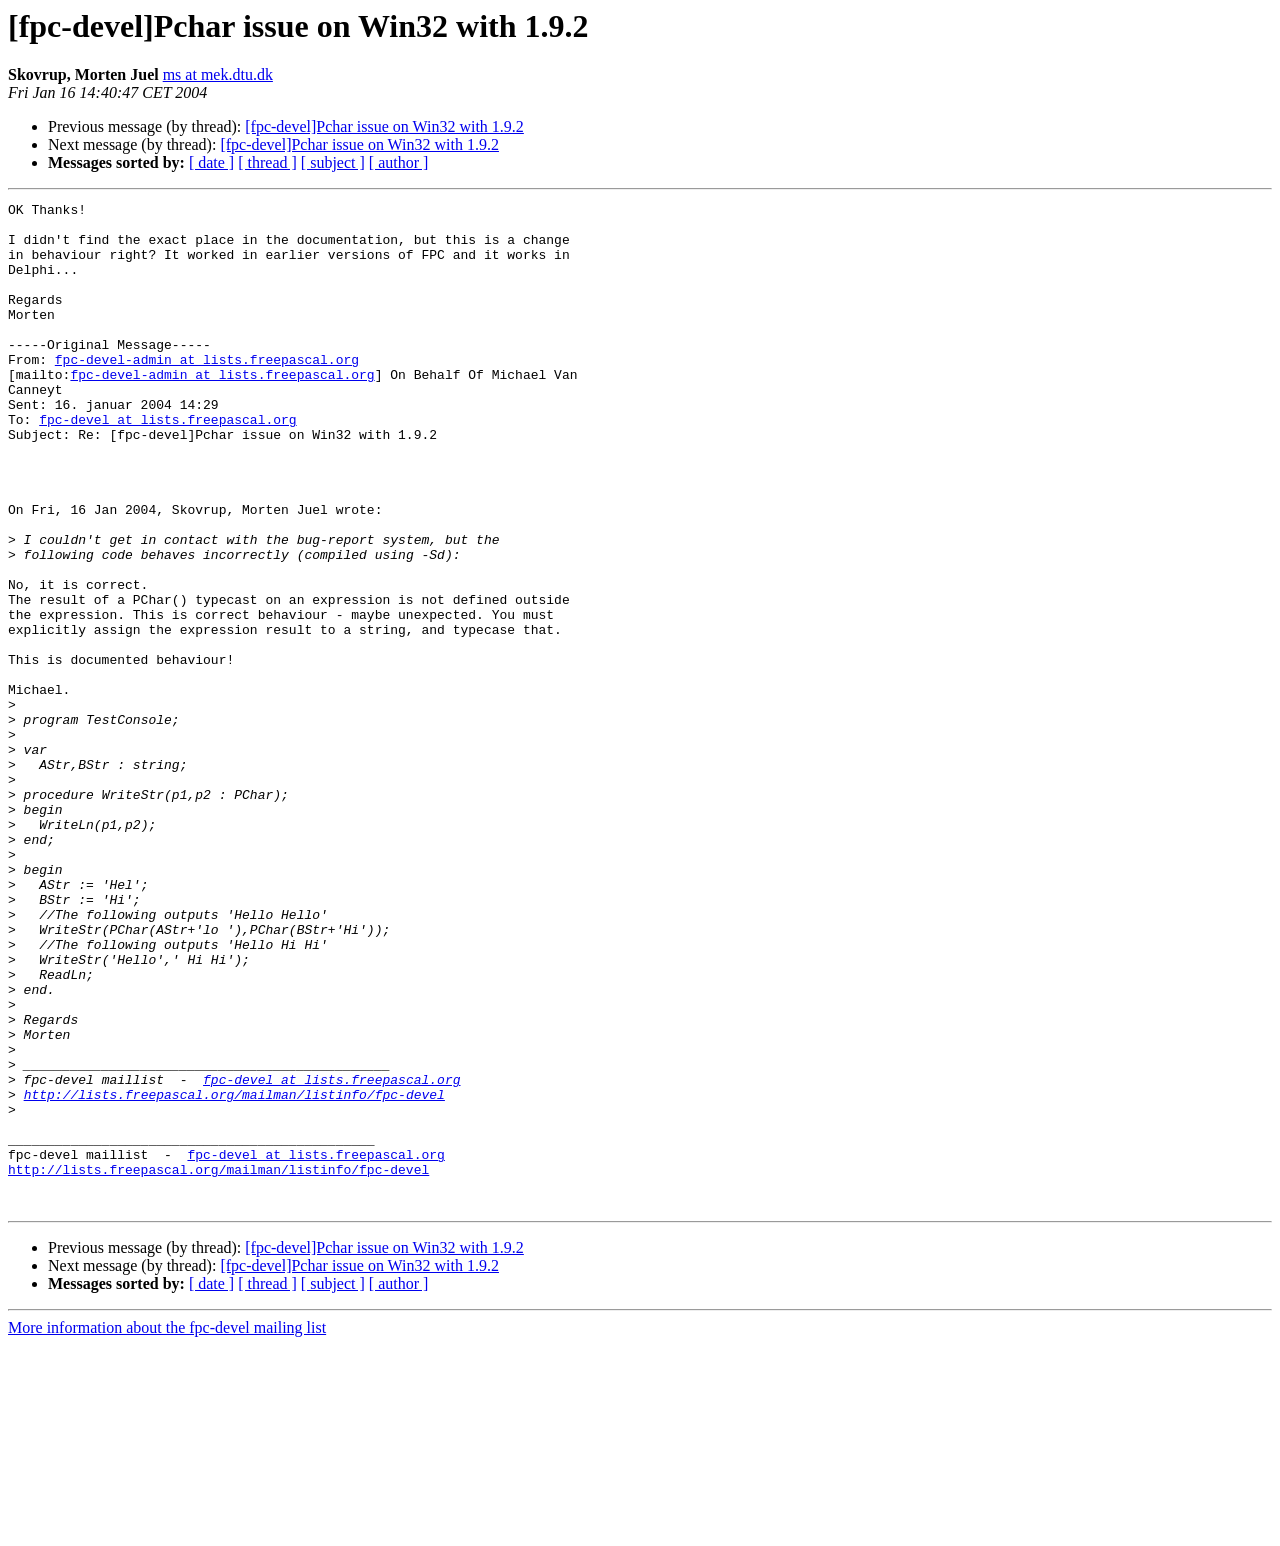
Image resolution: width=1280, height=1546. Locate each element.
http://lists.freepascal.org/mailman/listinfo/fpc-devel (234, 1274)
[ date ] (211, 162)
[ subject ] (333, 162)
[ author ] (399, 162)
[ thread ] (267, 162)
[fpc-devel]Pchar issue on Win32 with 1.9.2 (384, 126)
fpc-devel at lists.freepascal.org (167, 464)
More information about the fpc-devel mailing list (167, 1528)
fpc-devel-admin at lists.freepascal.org (207, 392)
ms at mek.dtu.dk (218, 74)
